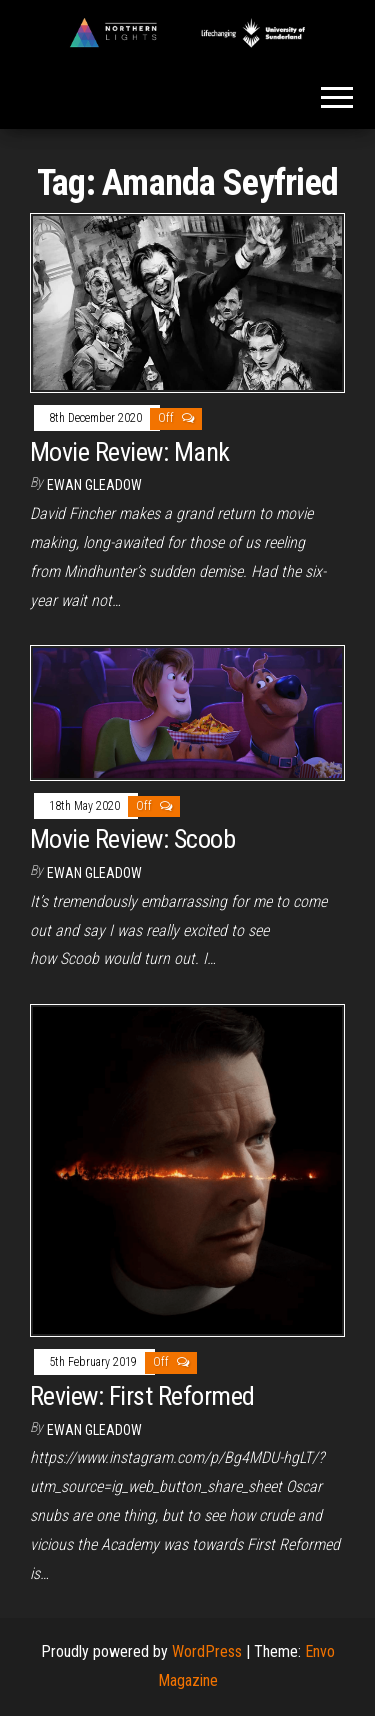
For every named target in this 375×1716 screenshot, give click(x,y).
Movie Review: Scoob (132, 839)
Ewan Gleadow (94, 485)
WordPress (207, 1651)
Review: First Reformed (142, 1396)
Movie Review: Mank (130, 452)
